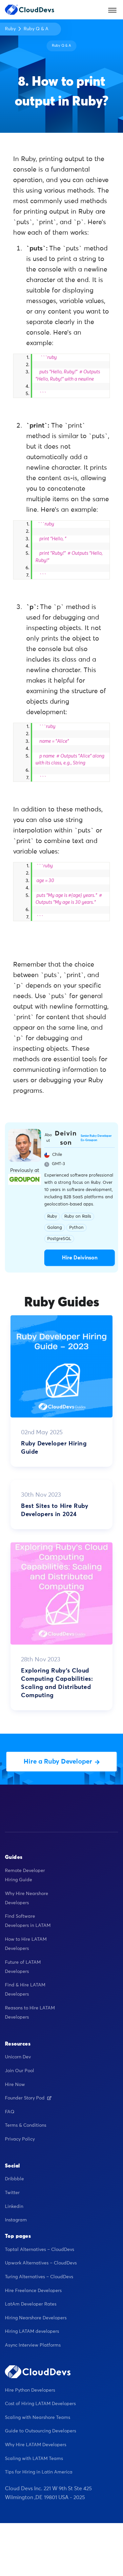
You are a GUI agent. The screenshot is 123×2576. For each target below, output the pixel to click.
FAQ (9, 2112)
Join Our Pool (19, 2071)
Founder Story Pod (28, 2098)
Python (76, 1228)
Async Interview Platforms (33, 2345)
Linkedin (14, 2206)
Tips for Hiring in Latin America (38, 2472)
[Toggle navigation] (112, 10)
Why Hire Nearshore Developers (26, 1898)
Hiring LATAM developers (32, 2331)
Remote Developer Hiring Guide (25, 1875)
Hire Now (15, 2084)
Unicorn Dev (18, 2057)
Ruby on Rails (77, 1216)
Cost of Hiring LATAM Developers (40, 2403)
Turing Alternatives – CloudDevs (39, 2277)
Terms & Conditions (25, 2125)
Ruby (10, 29)
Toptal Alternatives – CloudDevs (39, 2249)
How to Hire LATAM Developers (26, 1944)
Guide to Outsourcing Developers (40, 2431)
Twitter (12, 2192)
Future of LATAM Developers (23, 1967)
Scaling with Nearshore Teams (37, 2417)
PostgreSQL (59, 1239)
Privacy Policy (20, 2139)
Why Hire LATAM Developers (35, 2445)
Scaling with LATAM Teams (34, 2458)
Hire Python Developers (30, 2390)
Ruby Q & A (36, 29)
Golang (54, 1228)
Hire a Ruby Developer (62, 1761)
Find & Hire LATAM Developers (25, 1990)
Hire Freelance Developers (33, 2290)
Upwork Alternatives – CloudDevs (41, 2263)
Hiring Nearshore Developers (36, 2318)
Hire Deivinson (79, 1257)
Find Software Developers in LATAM (28, 1921)
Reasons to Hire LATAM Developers (30, 2013)
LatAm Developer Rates (30, 2304)
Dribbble (14, 2179)
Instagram (16, 2220)
